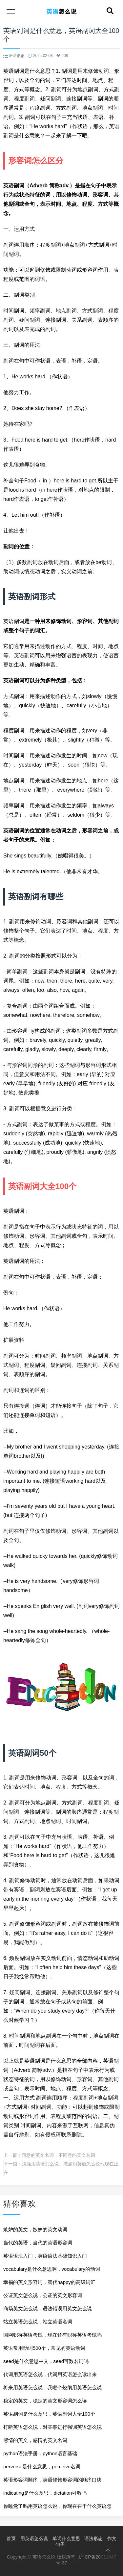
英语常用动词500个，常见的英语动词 (44, 2348)
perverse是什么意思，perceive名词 (41, 2466)
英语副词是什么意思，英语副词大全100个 (49, 2414)
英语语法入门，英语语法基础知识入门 (45, 2256)
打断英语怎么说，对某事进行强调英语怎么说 (52, 2427)
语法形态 (93, 2538)
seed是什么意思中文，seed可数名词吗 (46, 2361)
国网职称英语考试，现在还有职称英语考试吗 (52, 2335)
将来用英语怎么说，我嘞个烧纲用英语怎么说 (52, 2387)
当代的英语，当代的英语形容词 (37, 2242)
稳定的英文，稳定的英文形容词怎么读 (45, 2400)
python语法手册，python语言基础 (40, 2453)
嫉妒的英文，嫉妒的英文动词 (35, 2229)
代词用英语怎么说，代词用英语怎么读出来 (50, 2374)
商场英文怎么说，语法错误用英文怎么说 (47, 2308)
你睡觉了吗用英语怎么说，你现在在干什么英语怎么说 (57, 2508)
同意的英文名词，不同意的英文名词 (58, 2155)
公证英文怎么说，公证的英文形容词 (42, 2295)
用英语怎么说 (34, 2538)
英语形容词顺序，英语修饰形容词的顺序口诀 (52, 2479)
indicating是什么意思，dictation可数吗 (45, 2493)
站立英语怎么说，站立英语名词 (37, 2321)
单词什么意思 (66, 2538)
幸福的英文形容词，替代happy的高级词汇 (49, 2282)
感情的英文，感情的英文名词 (35, 2440)
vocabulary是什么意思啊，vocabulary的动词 (51, 2269)
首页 (11, 2538)
